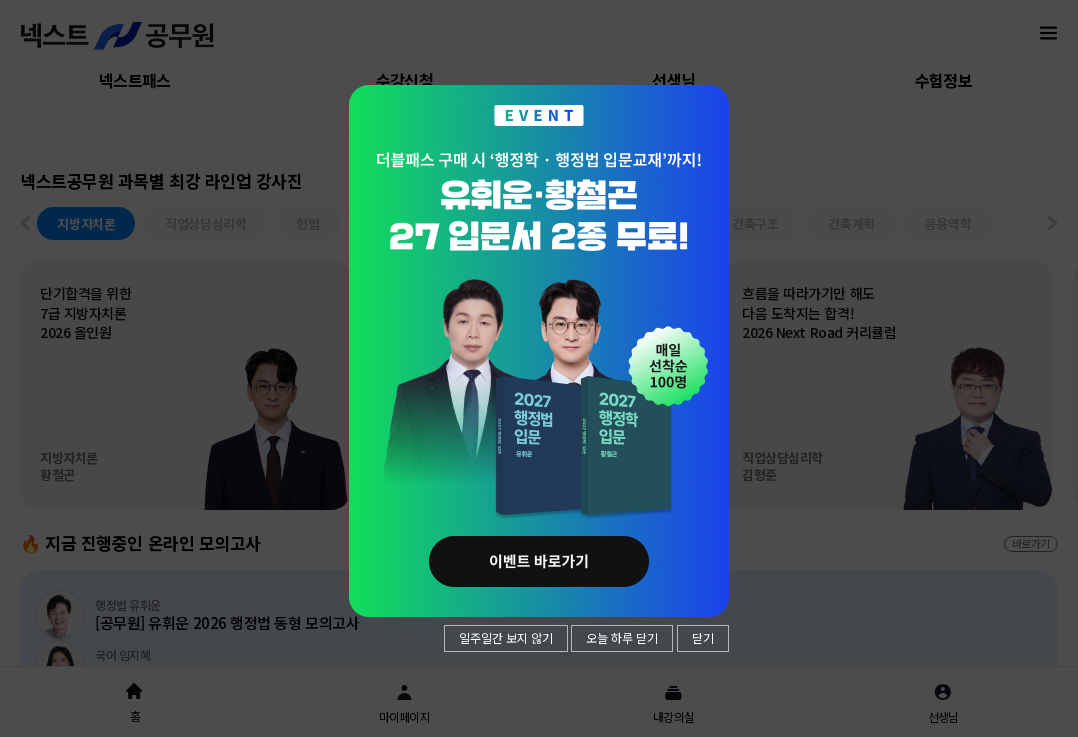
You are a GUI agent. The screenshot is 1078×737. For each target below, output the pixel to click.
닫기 (703, 637)
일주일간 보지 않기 (506, 637)
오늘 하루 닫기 (622, 637)
